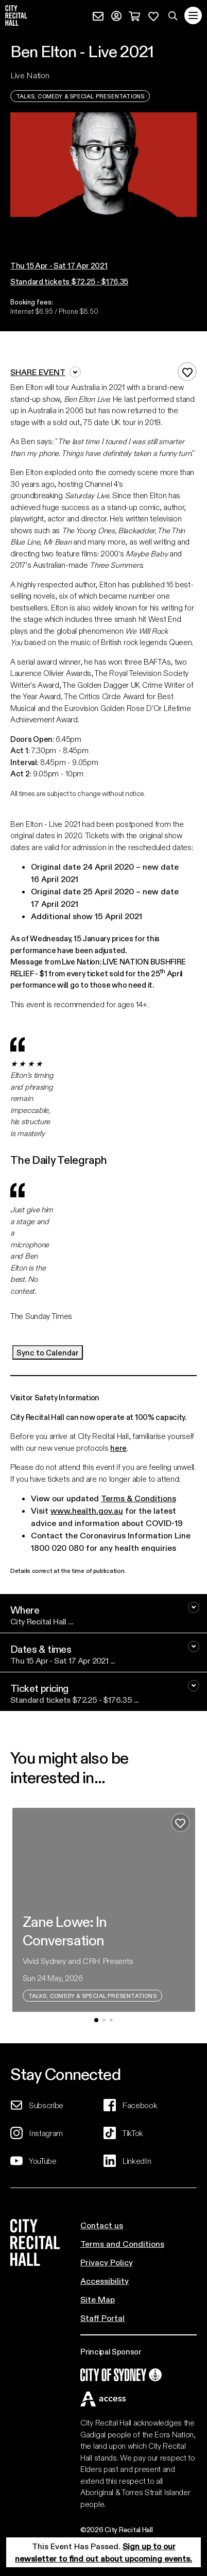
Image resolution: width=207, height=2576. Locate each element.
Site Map (97, 2299)
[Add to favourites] (187, 371)
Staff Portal (102, 2318)
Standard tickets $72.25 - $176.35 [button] (69, 281)
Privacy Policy (106, 2262)
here (118, 1447)
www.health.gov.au (86, 1510)
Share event (45, 372)
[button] (103, 227)
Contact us (101, 2225)
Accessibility (104, 2280)
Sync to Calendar (47, 1352)
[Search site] (173, 15)
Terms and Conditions (122, 2243)
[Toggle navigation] (193, 15)
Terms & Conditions (138, 1498)
